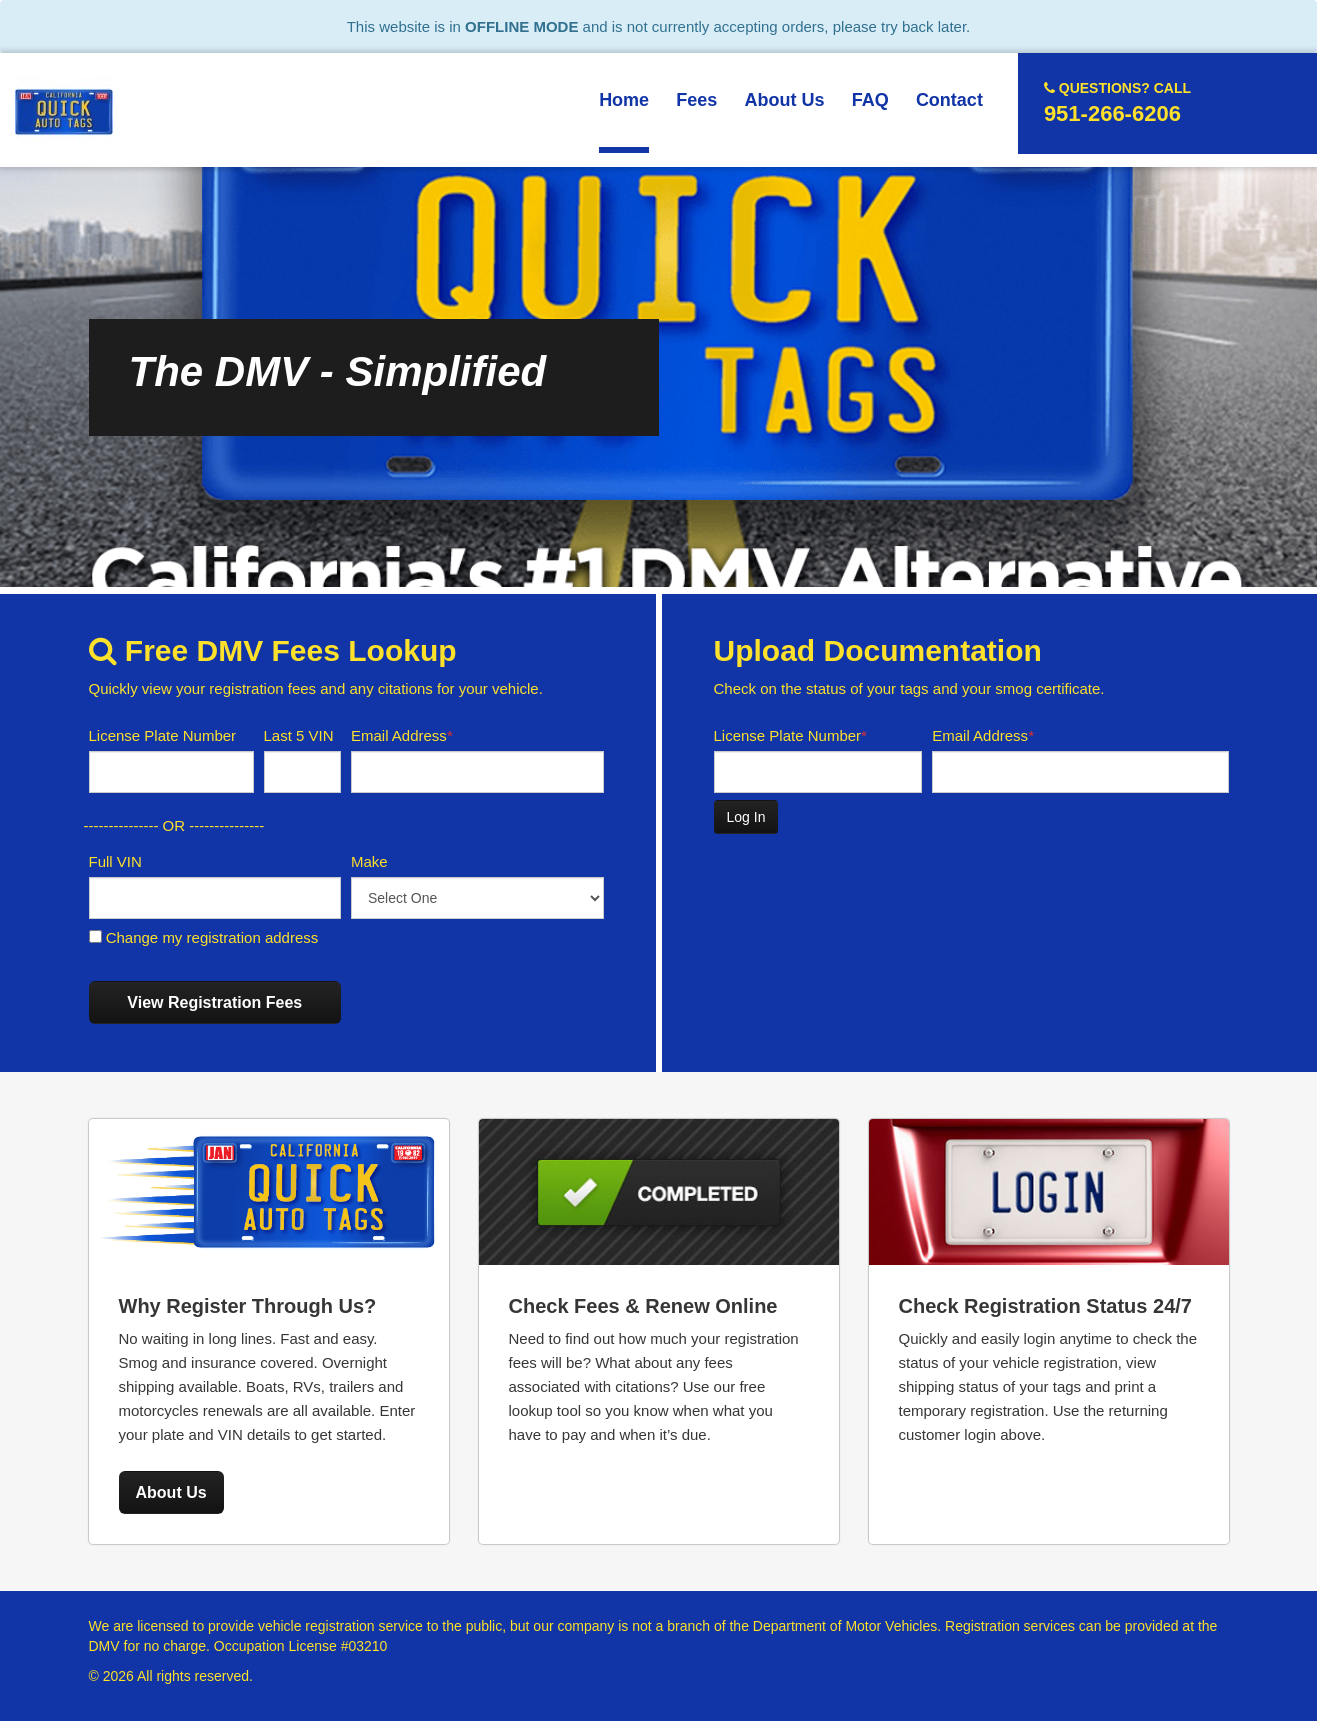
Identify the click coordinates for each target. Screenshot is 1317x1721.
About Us (785, 100)
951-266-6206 (1117, 102)
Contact (949, 100)
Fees (696, 100)
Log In (746, 817)
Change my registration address (204, 937)
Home (624, 100)
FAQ (870, 100)
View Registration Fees (214, 1002)
